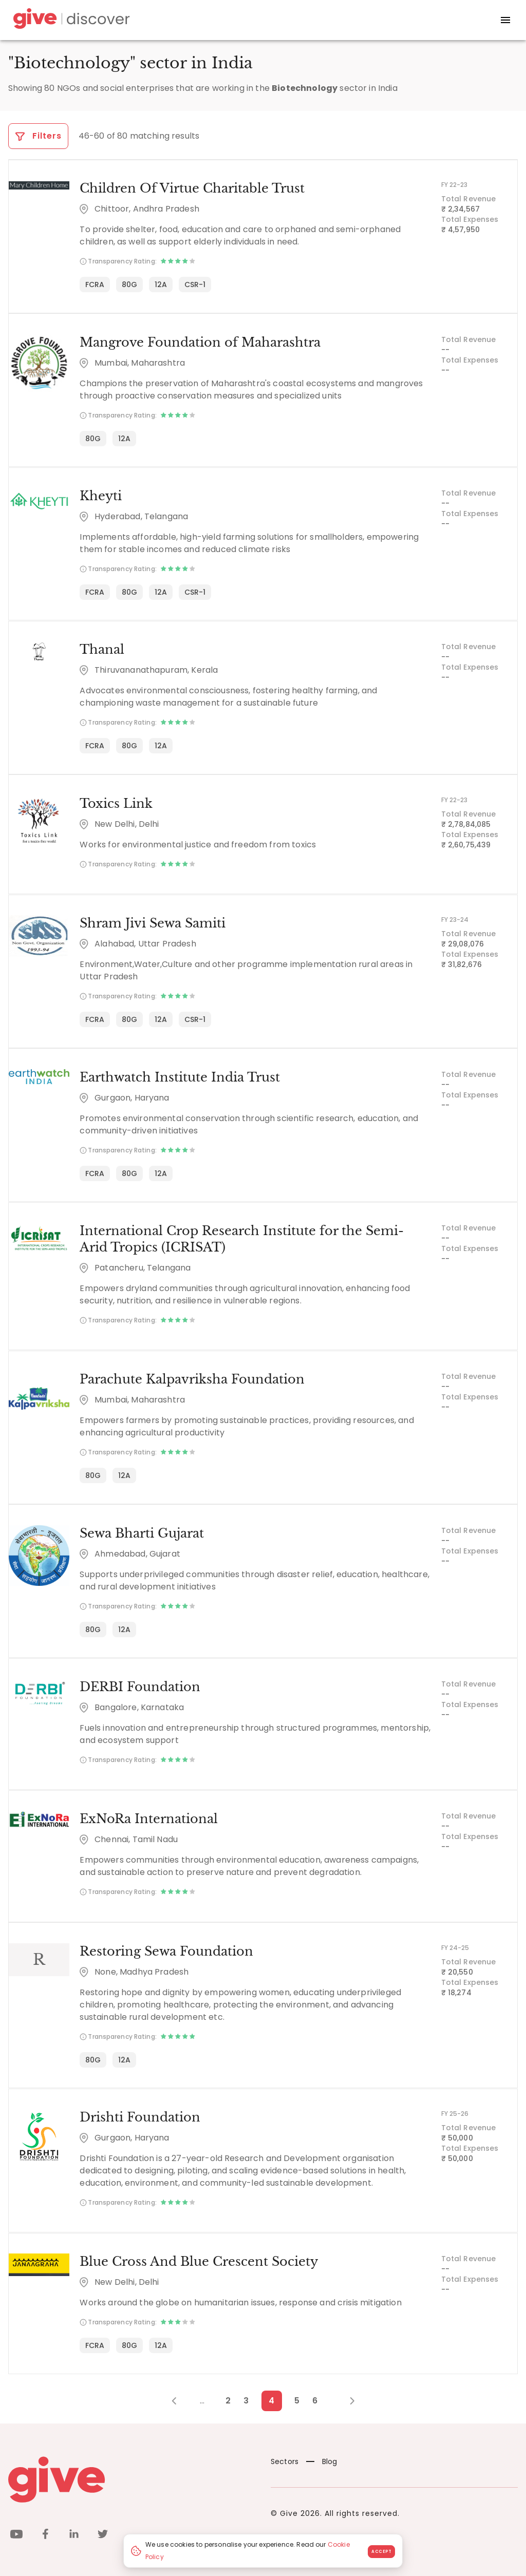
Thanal (101, 648)
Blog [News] (321, 2459)
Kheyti (100, 495)
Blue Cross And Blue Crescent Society (198, 2258)
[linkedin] (74, 2533)
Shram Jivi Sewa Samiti (152, 922)
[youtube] (16, 2533)
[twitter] (103, 2533)
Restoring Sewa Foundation (166, 1948)
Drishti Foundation (139, 2114)
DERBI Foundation (139, 1684)
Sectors (284, 2459)
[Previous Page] (179, 2398)
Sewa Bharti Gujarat (141, 1531)
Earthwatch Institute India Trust (179, 1075)
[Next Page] (346, 2398)
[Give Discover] (70, 20)
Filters (38, 136)
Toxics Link (115, 802)
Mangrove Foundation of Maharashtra (199, 341)
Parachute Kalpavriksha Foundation (191, 1377)
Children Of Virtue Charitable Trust (191, 188)
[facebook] (45, 2533)
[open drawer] (505, 20)
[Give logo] (131, 2477)
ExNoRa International (148, 1816)
